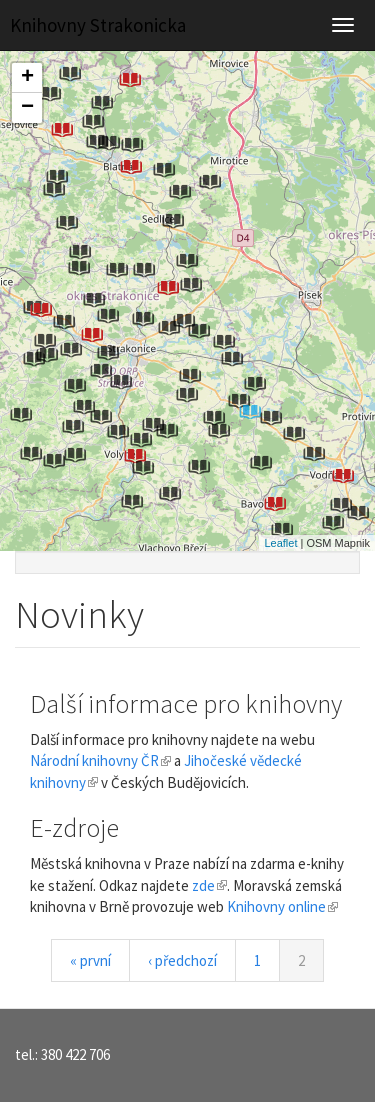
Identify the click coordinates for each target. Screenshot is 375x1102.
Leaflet (280, 543)
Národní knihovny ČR (100, 760)
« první (90, 960)
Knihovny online (282, 906)
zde (209, 885)
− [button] (27, 108)
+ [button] (27, 78)
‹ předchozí (182, 960)
